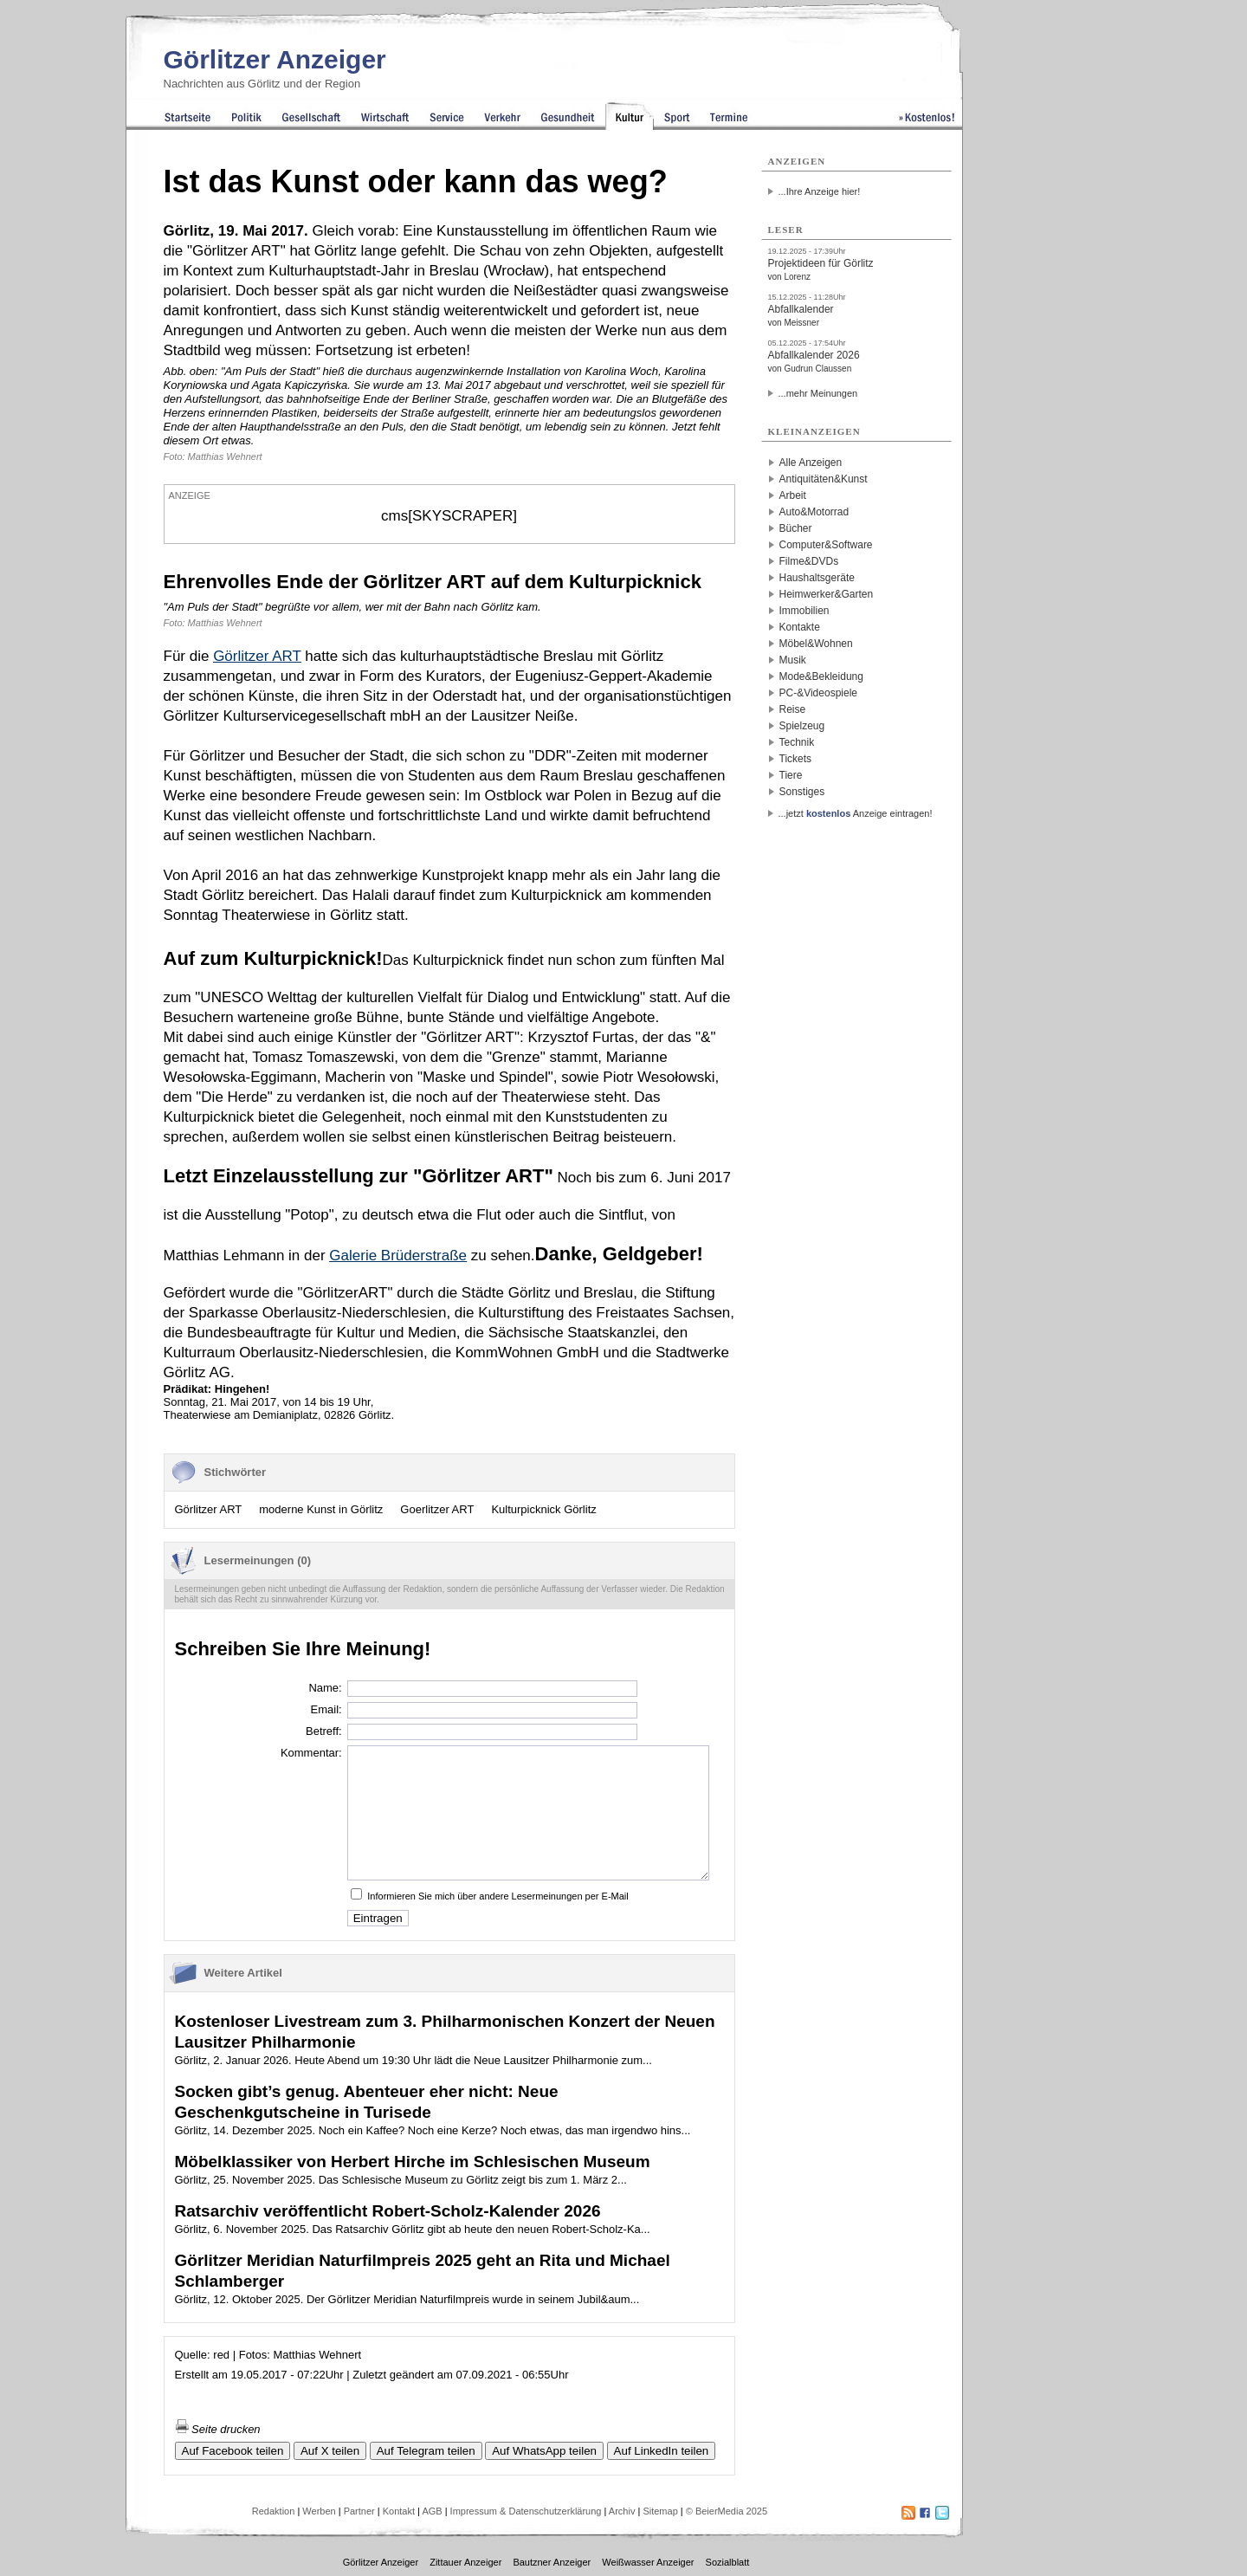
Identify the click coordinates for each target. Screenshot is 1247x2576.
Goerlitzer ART (437, 1509)
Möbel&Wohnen (816, 643)
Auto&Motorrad (814, 512)
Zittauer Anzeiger (465, 2562)
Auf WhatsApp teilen (544, 2450)
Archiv (622, 2511)
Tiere (791, 775)
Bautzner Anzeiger (552, 2562)
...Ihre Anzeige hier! (820, 191)
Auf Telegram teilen (426, 2450)
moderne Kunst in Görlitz (321, 1509)
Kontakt (399, 2511)
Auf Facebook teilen (233, 2450)
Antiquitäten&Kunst (823, 479)
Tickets (795, 758)
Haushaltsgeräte (817, 577)
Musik (792, 660)
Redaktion (273, 2511)
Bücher (795, 528)
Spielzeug (802, 726)
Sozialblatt (728, 2562)
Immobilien (804, 610)
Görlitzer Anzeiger (275, 59)
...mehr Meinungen (818, 393)
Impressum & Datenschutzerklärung (526, 2511)
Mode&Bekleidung (821, 676)
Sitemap (660, 2511)
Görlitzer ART (208, 1509)
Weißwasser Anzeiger (648, 2562)
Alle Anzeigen (811, 462)
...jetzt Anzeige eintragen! (856, 813)
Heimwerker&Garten (826, 594)
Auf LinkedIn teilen (661, 2450)
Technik (797, 742)
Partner (359, 2511)
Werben (318, 2511)
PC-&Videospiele (818, 693)
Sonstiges (802, 791)
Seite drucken (218, 2429)
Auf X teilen (329, 2450)
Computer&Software (826, 544)
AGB (432, 2511)
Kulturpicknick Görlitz (543, 1509)
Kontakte (799, 627)
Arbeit (792, 495)
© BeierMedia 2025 (726, 2511)
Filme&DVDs (809, 561)
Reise (792, 709)
